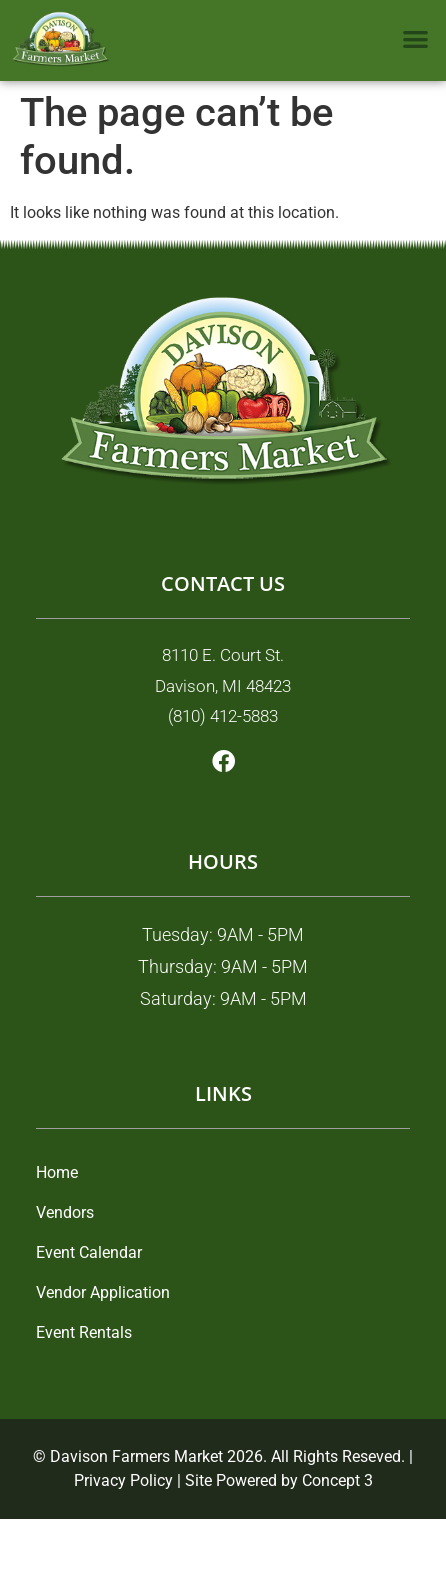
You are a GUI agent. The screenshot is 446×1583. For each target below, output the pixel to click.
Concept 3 (337, 1480)
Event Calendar (89, 1252)
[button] (416, 38)
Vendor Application (103, 1292)
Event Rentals (84, 1332)
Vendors (65, 1212)
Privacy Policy (123, 1480)
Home (57, 1172)
